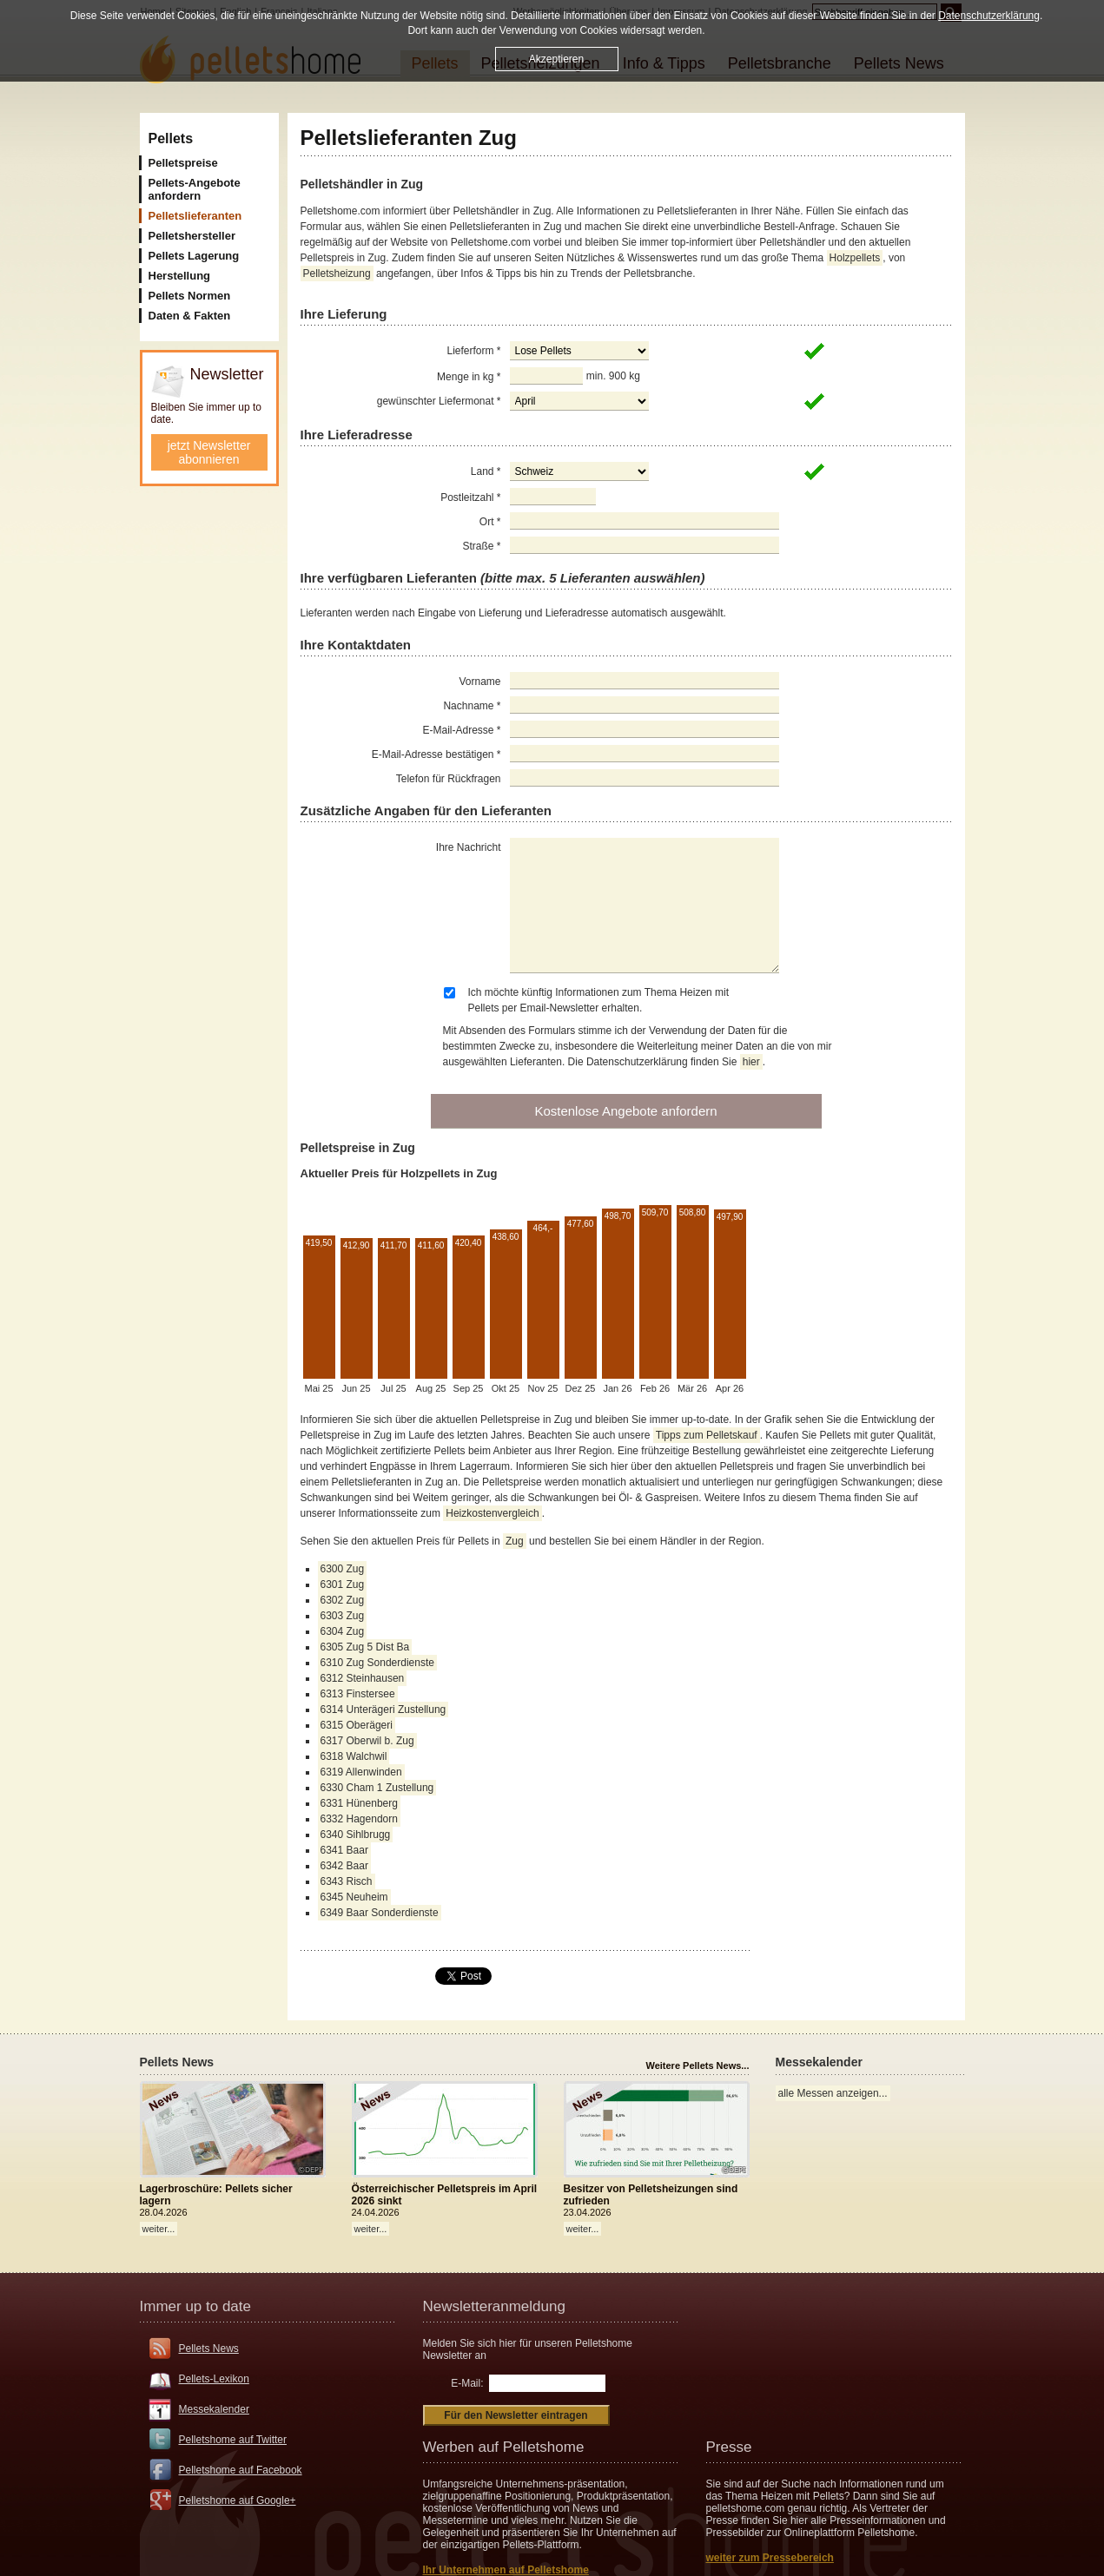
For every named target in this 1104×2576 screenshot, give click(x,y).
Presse (729, 2447)
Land (486, 471)
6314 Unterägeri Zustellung (383, 1709)
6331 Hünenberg (359, 1803)
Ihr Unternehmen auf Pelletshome (506, 2570)
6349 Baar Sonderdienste (380, 1913)
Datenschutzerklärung (989, 16)
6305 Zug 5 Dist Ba (365, 1647)
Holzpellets (855, 258)
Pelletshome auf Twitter (233, 2440)
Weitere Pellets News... (697, 2065)
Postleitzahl (470, 497)
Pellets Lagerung (194, 255)
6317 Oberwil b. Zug (367, 1741)
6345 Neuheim (354, 1897)
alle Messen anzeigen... (833, 2093)
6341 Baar (344, 1850)
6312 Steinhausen (363, 1678)
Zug (515, 1541)
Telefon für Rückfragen (448, 779)
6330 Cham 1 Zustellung (377, 1788)
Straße (481, 546)
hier (751, 1062)
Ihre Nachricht (468, 847)
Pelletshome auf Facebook (240, 2470)
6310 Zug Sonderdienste (377, 1663)
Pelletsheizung (337, 273)
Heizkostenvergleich (492, 1513)
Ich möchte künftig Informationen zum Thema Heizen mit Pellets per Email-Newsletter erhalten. (599, 1000)
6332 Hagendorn (359, 1819)
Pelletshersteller (192, 235)
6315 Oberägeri (357, 1725)
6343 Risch (347, 1881)
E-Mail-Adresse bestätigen (436, 754)
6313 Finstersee (358, 1694)
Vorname (479, 681)
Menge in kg (468, 377)
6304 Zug (343, 1631)
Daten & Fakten (190, 315)
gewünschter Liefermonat (439, 401)
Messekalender (214, 2409)
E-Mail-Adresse (461, 730)
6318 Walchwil (354, 1756)
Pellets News (209, 2348)
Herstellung (180, 275)
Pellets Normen (190, 295)
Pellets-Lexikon (214, 2379)
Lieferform (473, 351)
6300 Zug (343, 1569)
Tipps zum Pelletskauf (706, 1435)
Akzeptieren (556, 59)
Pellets (171, 138)
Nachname (471, 706)
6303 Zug (343, 1616)
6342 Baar (344, 1866)
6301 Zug (343, 1584)
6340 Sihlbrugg (356, 1834)
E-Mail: (467, 2383)
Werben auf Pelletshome (504, 2447)
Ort (490, 522)
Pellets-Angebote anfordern (195, 189)
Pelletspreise (183, 162)
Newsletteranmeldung (494, 2306)
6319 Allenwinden (361, 1772)
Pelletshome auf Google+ (237, 2500)
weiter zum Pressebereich (770, 2558)
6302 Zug (343, 1600)
